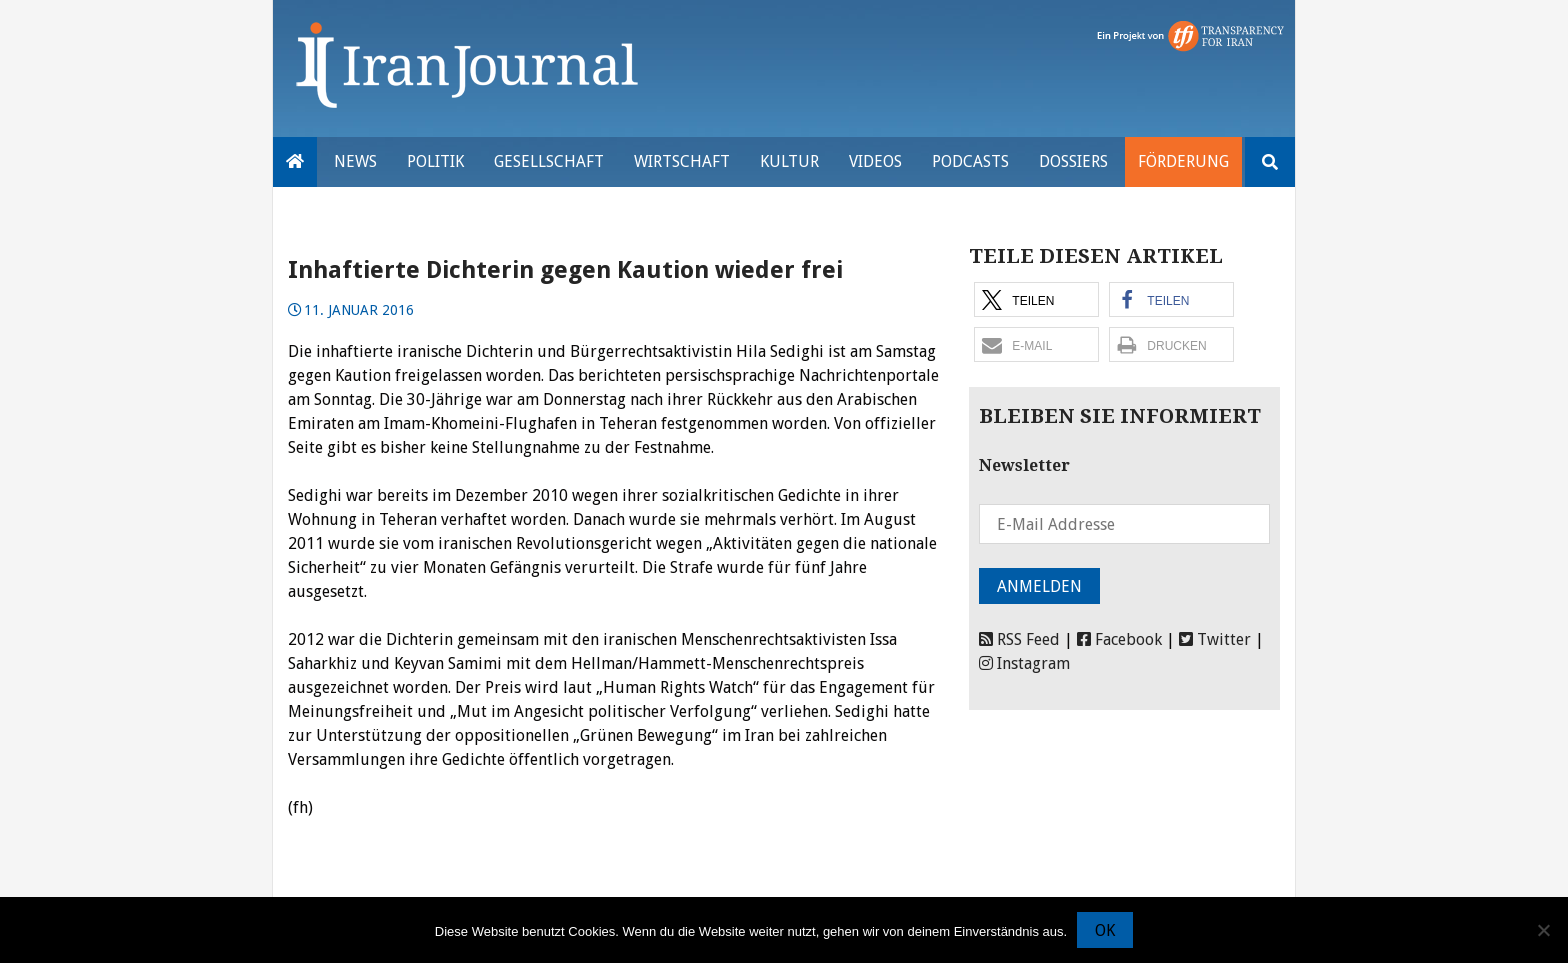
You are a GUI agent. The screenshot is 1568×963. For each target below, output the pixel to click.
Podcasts (970, 161)
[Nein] (1543, 930)
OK (1105, 930)
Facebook (1119, 639)
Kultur (789, 161)
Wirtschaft (682, 161)
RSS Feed (1019, 639)
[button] (1036, 299)
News (355, 161)
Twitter (1215, 639)
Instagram (1024, 663)
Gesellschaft (549, 161)
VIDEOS (875, 161)
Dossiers (1073, 161)
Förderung (1183, 161)
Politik (435, 161)
